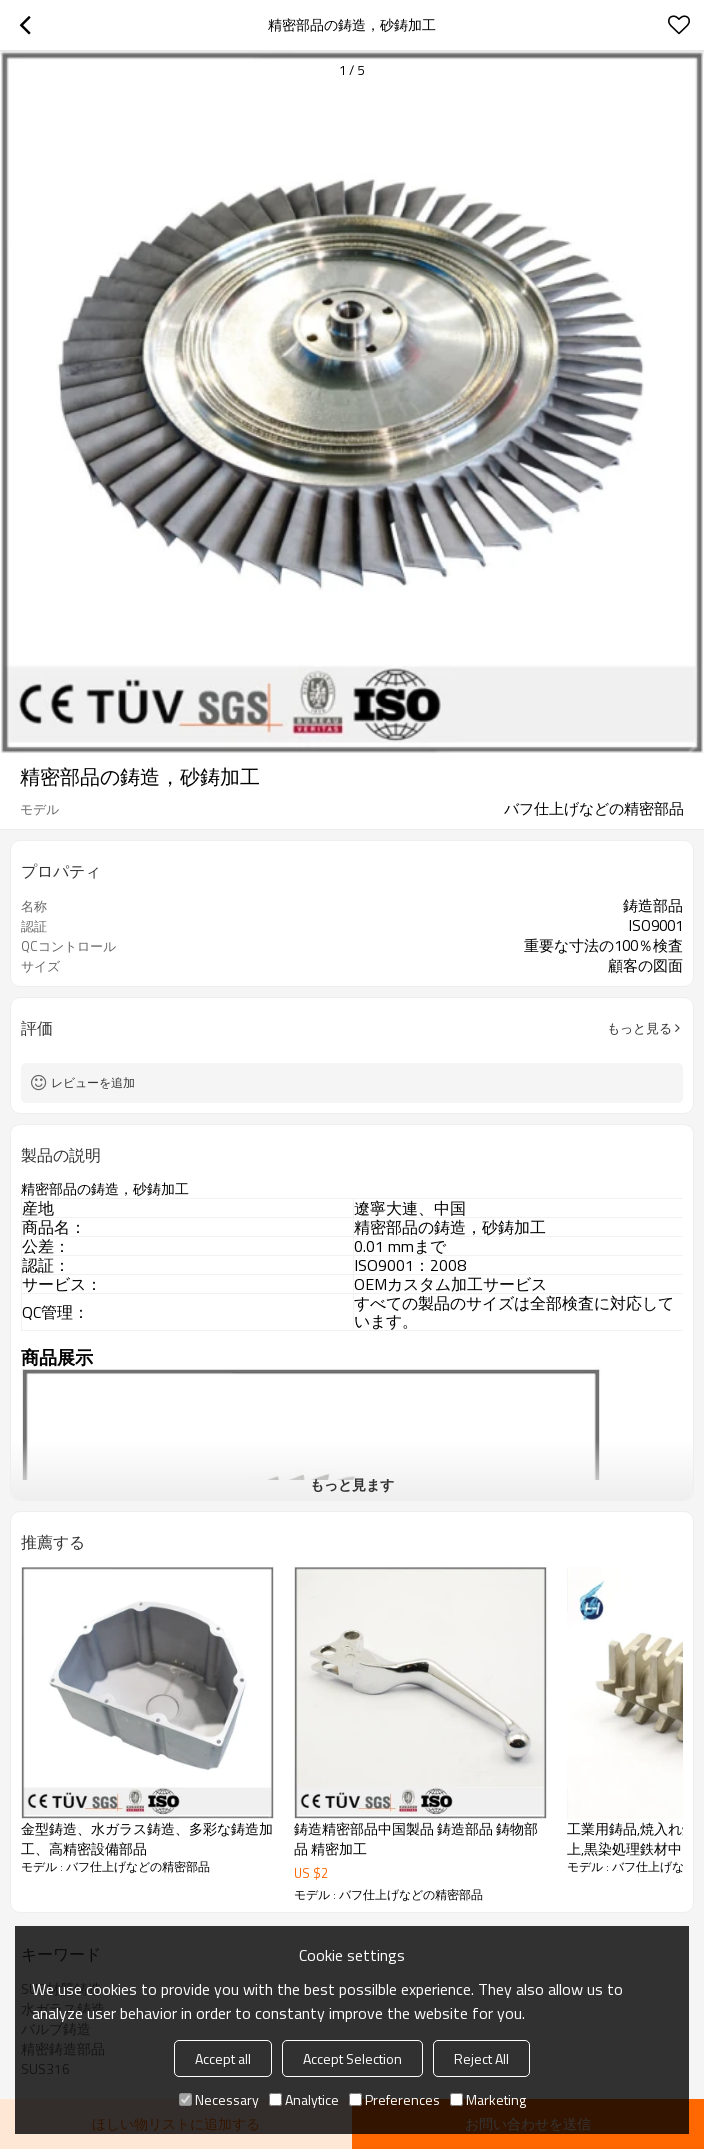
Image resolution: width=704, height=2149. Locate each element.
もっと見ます (352, 1484)
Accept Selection (352, 2058)
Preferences (394, 2099)
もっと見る (639, 1028)
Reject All (481, 2058)
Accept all (223, 2058)
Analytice (304, 2099)
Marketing (488, 2099)
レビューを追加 (93, 1082)
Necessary (219, 2099)
